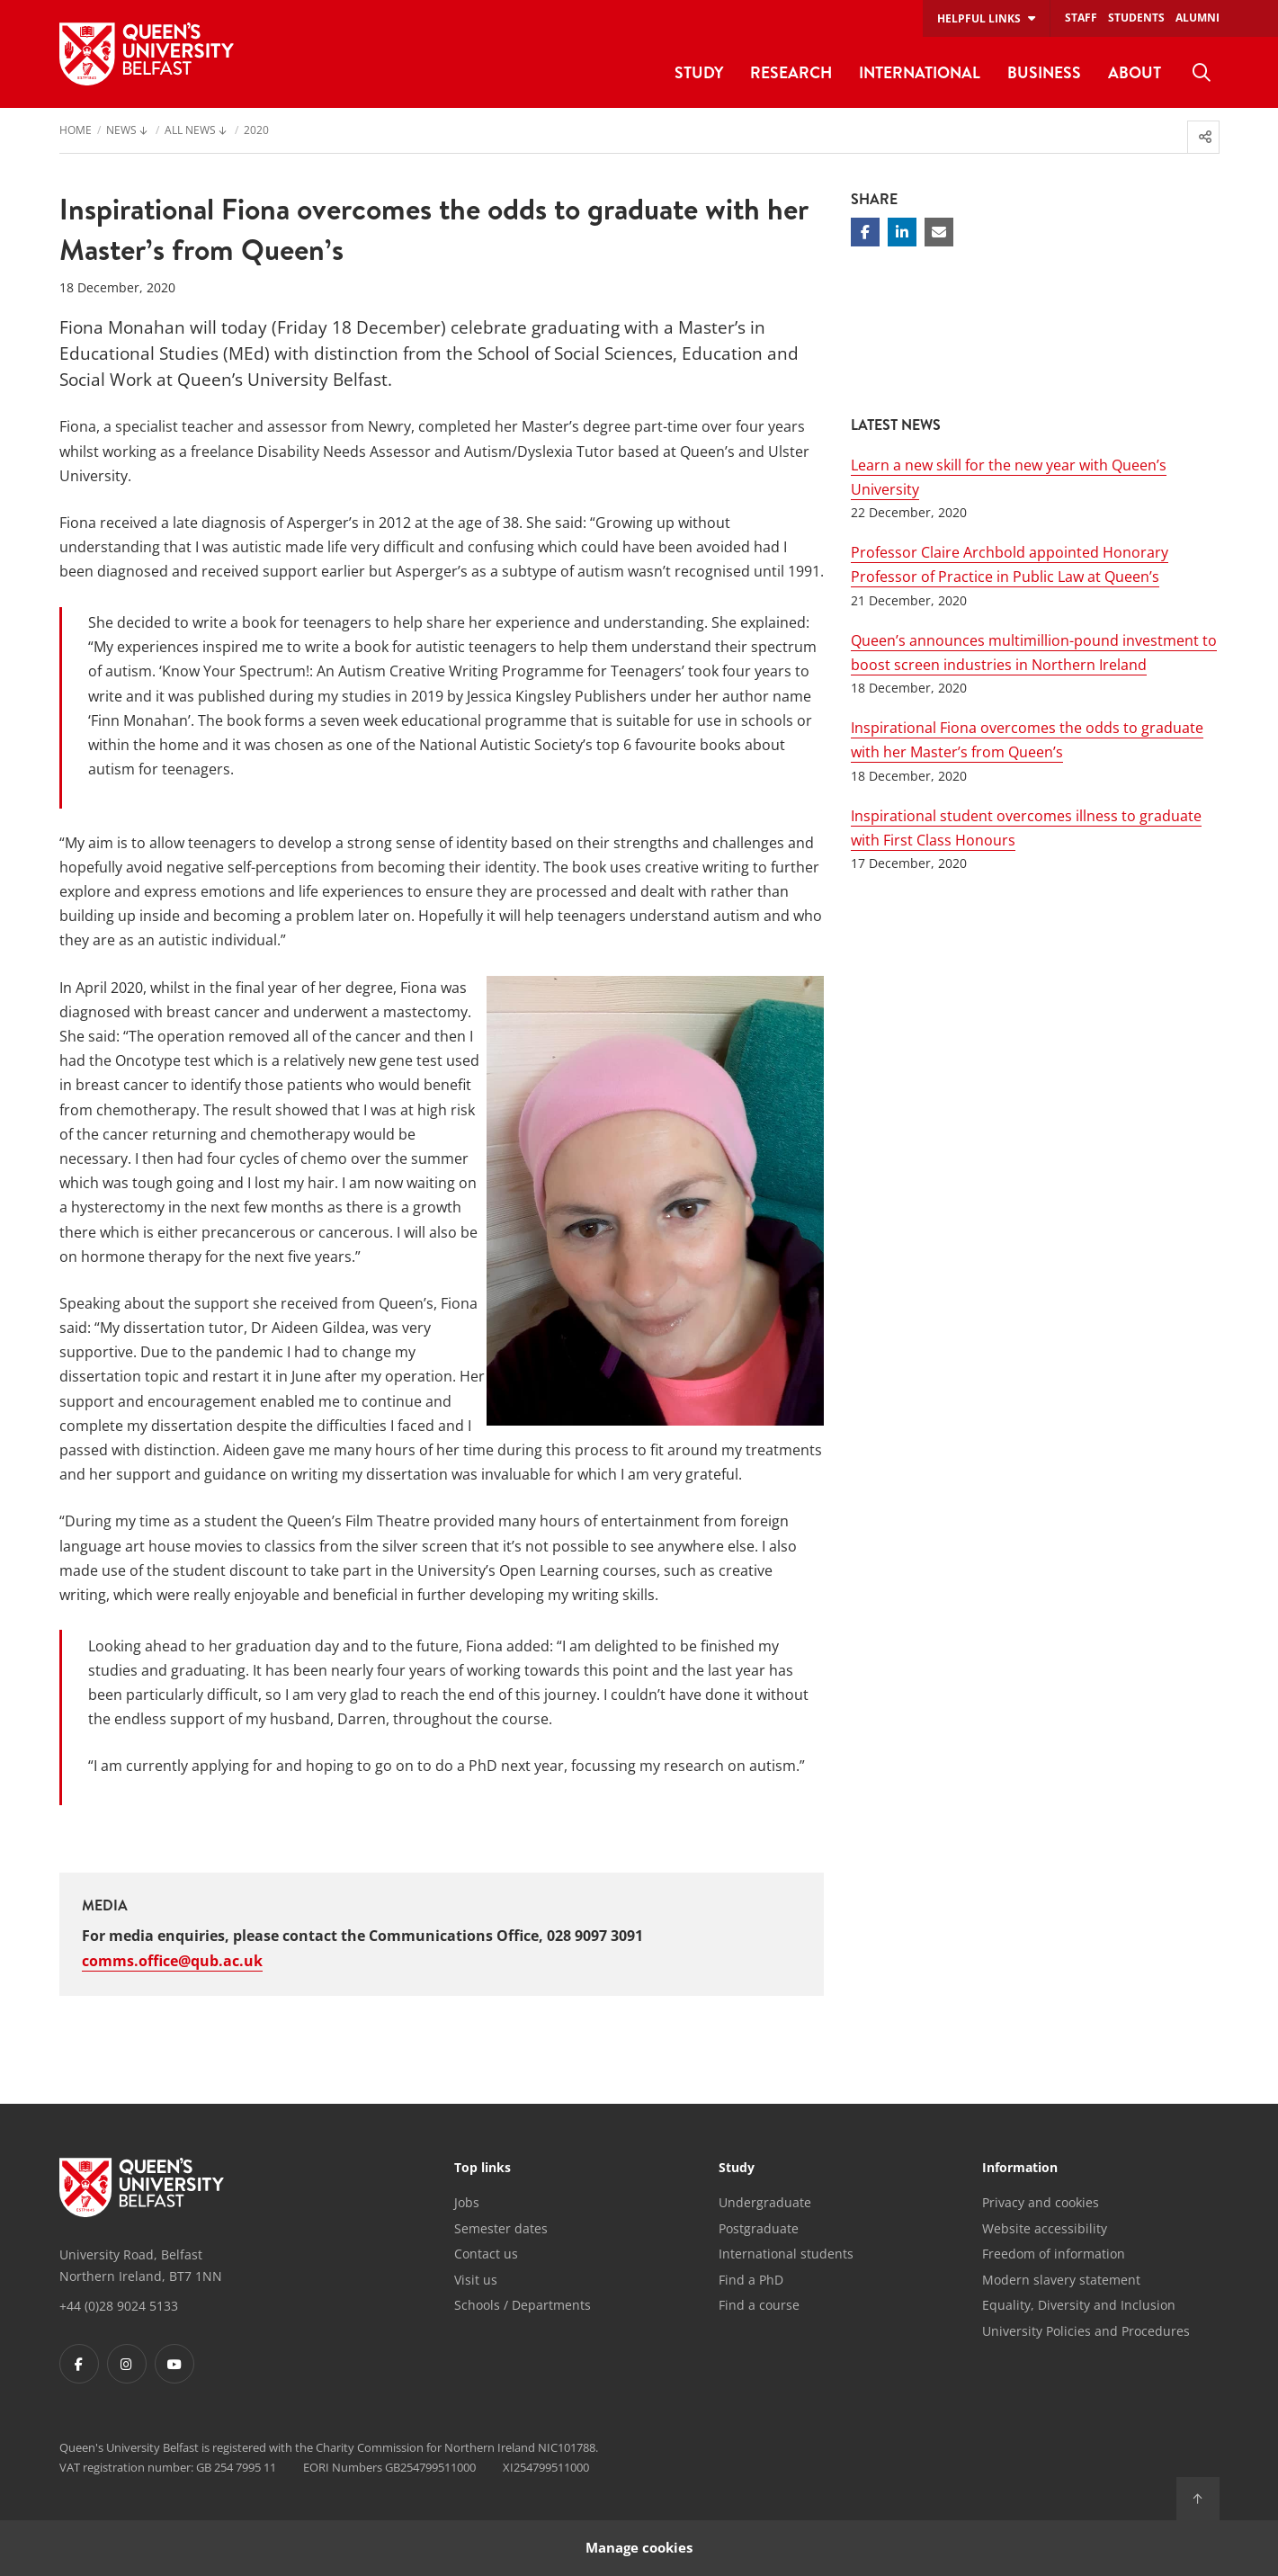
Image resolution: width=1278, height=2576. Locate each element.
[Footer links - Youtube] (174, 2364)
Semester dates (501, 2228)
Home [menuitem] (75, 131)
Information (1020, 2168)
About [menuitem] (1134, 72)
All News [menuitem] (190, 131)
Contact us (486, 2253)
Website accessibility (1044, 2228)
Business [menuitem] (1044, 72)
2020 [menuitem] (256, 131)
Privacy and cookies (1040, 2202)
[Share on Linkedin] (902, 232)
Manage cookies (639, 2547)
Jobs (466, 2202)
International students (786, 2253)
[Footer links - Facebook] (79, 2364)
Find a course (759, 2304)
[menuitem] (1202, 73)
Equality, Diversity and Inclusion (1078, 2304)
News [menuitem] (121, 131)
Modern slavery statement (1061, 2279)
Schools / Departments (522, 2304)
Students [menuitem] (1136, 17)
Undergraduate (765, 2202)
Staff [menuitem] (1081, 17)
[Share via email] (939, 232)
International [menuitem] (919, 72)
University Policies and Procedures (1086, 2330)
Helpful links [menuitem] (979, 18)
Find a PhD (751, 2279)
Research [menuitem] (791, 72)
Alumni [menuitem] (1197, 17)
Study (737, 2168)
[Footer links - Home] (141, 2187)
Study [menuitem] (699, 72)
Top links (482, 2168)
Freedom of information (1053, 2253)
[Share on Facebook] (865, 232)
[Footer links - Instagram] (127, 2364)
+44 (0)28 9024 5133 (118, 2305)
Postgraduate (759, 2228)
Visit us (475, 2279)
